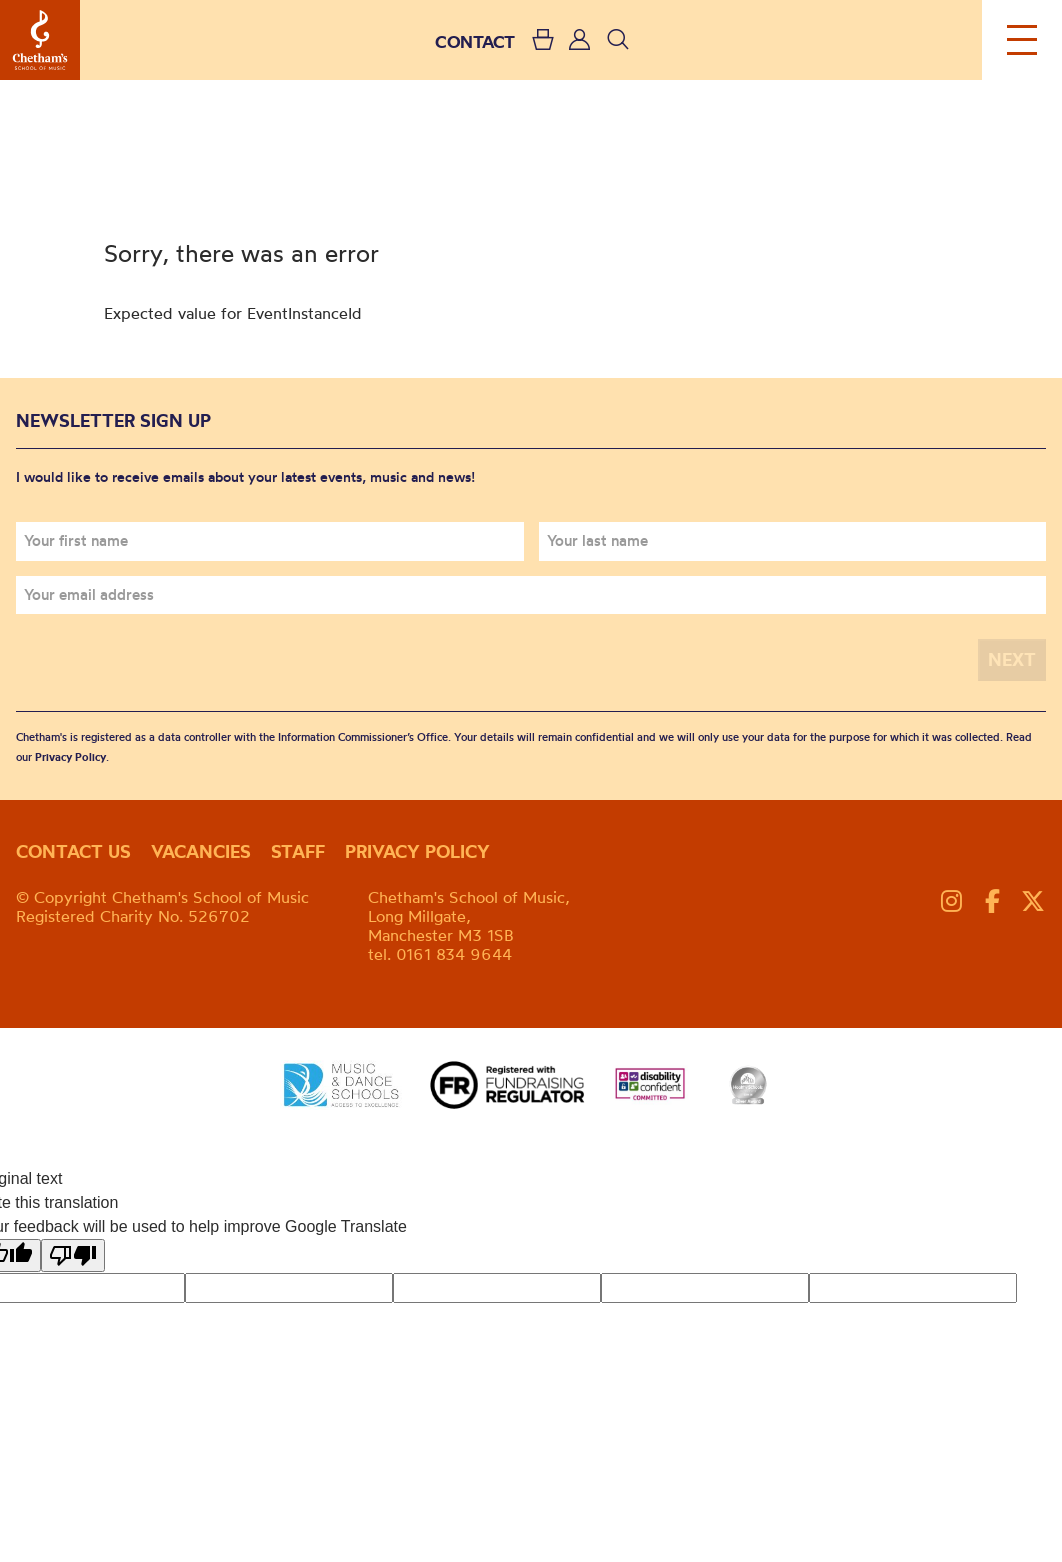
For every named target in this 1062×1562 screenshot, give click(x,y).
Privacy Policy (70, 757)
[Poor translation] (73, 1255)
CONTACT (475, 41)
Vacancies (201, 851)
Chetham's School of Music (40, 40)
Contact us (73, 851)
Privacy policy (417, 851)
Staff (298, 851)
